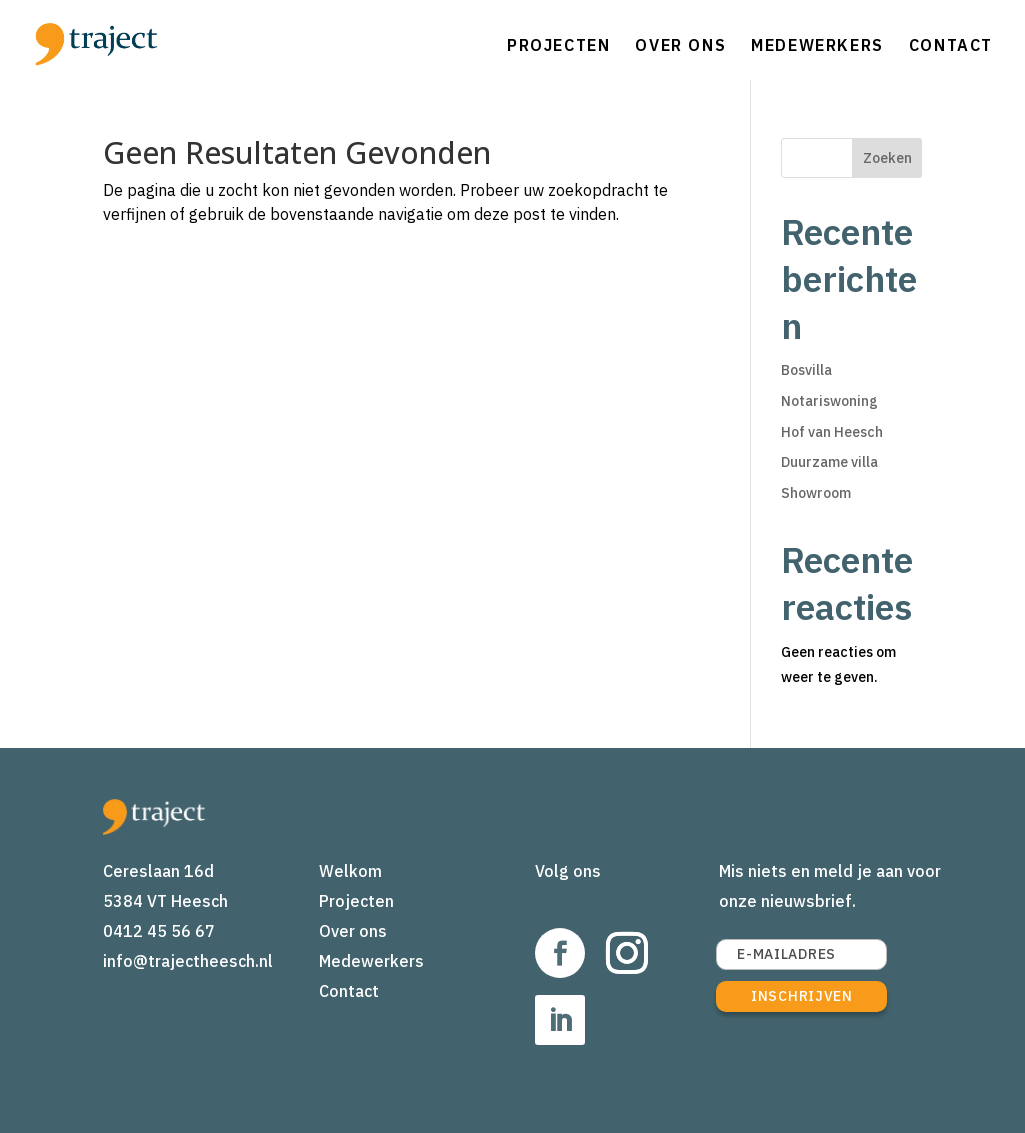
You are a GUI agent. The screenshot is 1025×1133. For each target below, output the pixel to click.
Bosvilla (806, 370)
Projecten (558, 45)
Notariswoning (829, 401)
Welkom (350, 871)
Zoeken (887, 158)
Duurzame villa (829, 462)
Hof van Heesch (832, 432)
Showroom (816, 493)
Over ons (680, 45)
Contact (951, 45)
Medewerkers (817, 45)
